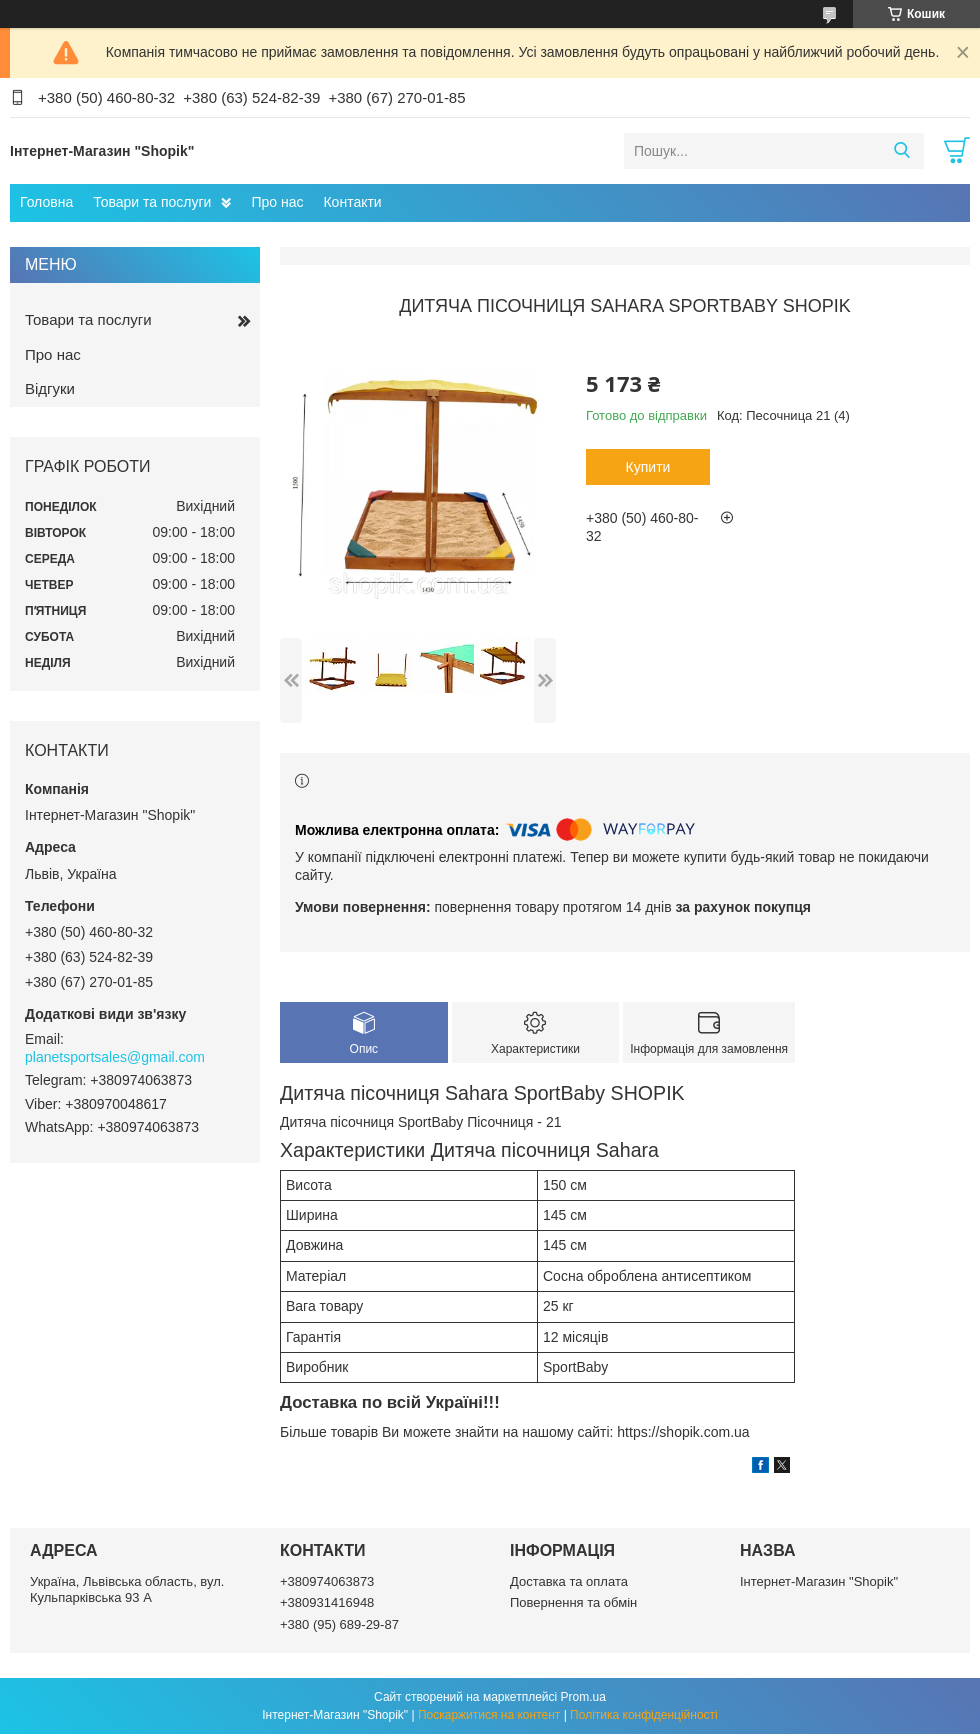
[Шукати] (901, 151)
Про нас (277, 202)
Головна (46, 202)
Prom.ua (583, 1697)
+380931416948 (327, 1602)
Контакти (352, 202)
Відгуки (50, 388)
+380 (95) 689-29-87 (339, 1624)
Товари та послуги (152, 202)
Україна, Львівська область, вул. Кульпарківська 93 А (127, 1589)
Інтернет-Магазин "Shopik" (819, 1581)
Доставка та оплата (569, 1581)
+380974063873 (327, 1581)
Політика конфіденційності (644, 1715)
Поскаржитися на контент (489, 1715)
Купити (648, 467)
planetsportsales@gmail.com (115, 1057)
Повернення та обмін (573, 1602)
